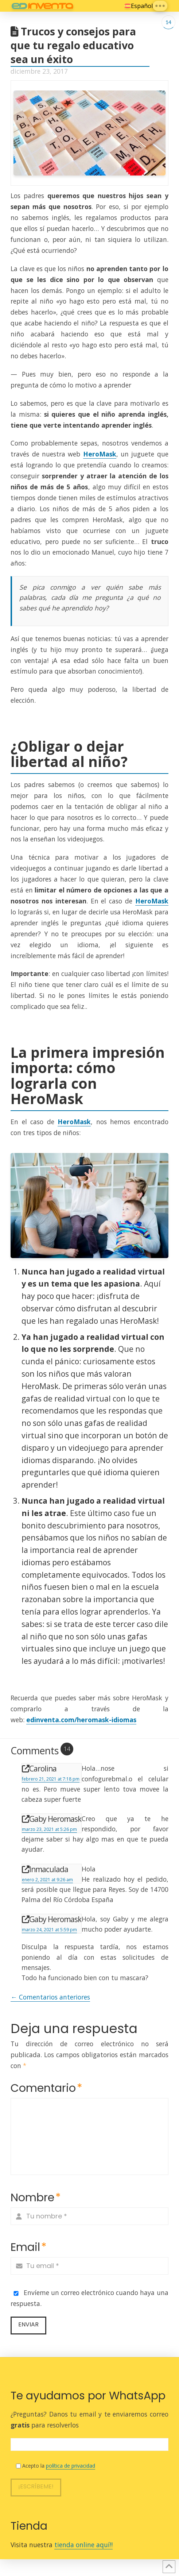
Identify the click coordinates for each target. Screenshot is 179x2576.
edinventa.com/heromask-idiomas (81, 1719)
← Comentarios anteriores (50, 1997)
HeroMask (99, 454)
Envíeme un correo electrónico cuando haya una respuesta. (89, 2298)
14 (168, 22)
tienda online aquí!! (83, 2544)
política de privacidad (70, 2465)
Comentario (46, 2088)
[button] (160, 6)
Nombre (36, 2197)
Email (29, 2247)
